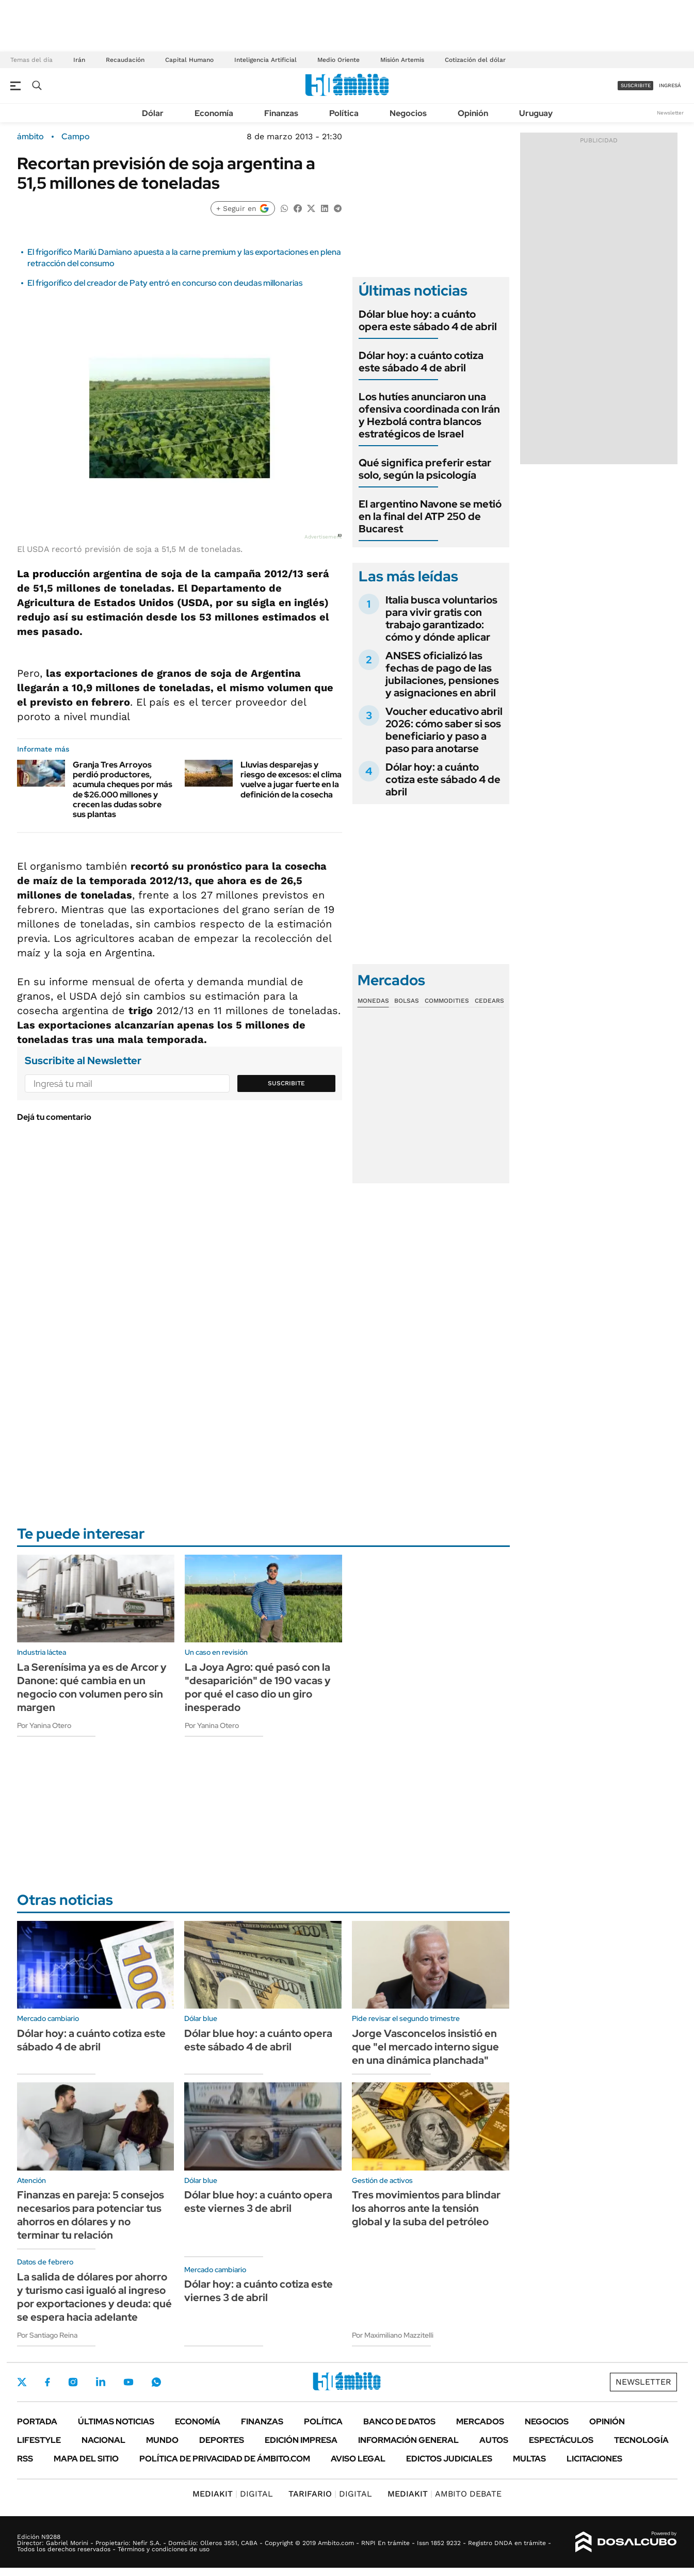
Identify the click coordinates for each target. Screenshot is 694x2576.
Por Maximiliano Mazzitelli (392, 2335)
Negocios (408, 113)
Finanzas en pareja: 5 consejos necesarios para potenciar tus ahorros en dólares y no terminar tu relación (90, 2215)
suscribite (636, 85)
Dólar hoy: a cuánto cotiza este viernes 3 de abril (258, 2290)
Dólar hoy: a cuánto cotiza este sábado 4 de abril (421, 361)
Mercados (480, 2421)
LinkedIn (100, 2382)
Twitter (22, 2382)
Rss (25, 2458)
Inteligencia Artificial (265, 59)
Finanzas (281, 113)
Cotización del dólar (475, 59)
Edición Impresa (301, 2440)
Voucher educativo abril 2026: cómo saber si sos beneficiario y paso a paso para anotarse (444, 730)
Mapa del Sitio (86, 2458)
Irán (79, 59)
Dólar (153, 113)
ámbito (30, 137)
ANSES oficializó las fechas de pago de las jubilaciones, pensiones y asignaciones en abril (442, 674)
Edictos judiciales (449, 2458)
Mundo (162, 2440)
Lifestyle (39, 2440)
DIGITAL (232, 2494)
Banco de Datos (399, 2421)
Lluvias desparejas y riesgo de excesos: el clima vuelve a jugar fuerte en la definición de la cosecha (291, 779)
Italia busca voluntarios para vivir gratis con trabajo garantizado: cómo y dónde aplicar (441, 618)
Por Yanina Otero (44, 1725)
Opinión (473, 113)
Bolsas (406, 1000)
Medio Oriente (338, 59)
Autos (493, 2440)
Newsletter (670, 113)
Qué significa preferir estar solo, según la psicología (425, 469)
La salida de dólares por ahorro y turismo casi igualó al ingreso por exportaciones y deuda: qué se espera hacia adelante (94, 2297)
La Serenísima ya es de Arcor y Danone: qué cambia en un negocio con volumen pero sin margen (92, 1687)
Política (344, 113)
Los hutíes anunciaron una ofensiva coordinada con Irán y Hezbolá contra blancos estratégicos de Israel (429, 415)
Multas (529, 2458)
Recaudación (125, 59)
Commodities (447, 1000)
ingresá (670, 85)
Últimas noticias (116, 2421)
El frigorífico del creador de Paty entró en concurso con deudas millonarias (164, 283)
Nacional (103, 2440)
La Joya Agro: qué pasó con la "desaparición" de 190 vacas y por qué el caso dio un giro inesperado (258, 1687)
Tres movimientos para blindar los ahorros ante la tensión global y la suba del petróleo (426, 2208)
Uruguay (536, 113)
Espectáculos (561, 2440)
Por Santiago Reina (47, 2335)
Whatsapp (156, 2382)
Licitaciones (594, 2458)
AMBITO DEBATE (445, 2494)
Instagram (72, 2382)
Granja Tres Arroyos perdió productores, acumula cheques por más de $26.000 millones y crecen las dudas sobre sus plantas (122, 789)
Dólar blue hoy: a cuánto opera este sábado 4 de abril (428, 320)
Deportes (221, 2440)
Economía (214, 113)
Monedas (373, 1000)
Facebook (47, 2382)
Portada (37, 2421)
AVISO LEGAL (358, 2458)
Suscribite (286, 1083)
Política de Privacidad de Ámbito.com (224, 2458)
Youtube (128, 2382)
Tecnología (641, 2440)
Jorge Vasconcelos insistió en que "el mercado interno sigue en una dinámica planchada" (425, 2047)
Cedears (489, 1000)
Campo (75, 137)
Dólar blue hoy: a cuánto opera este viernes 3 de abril (258, 2201)
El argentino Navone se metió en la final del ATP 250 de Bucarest (430, 516)
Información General (408, 2440)
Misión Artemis (402, 59)
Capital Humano (189, 59)
